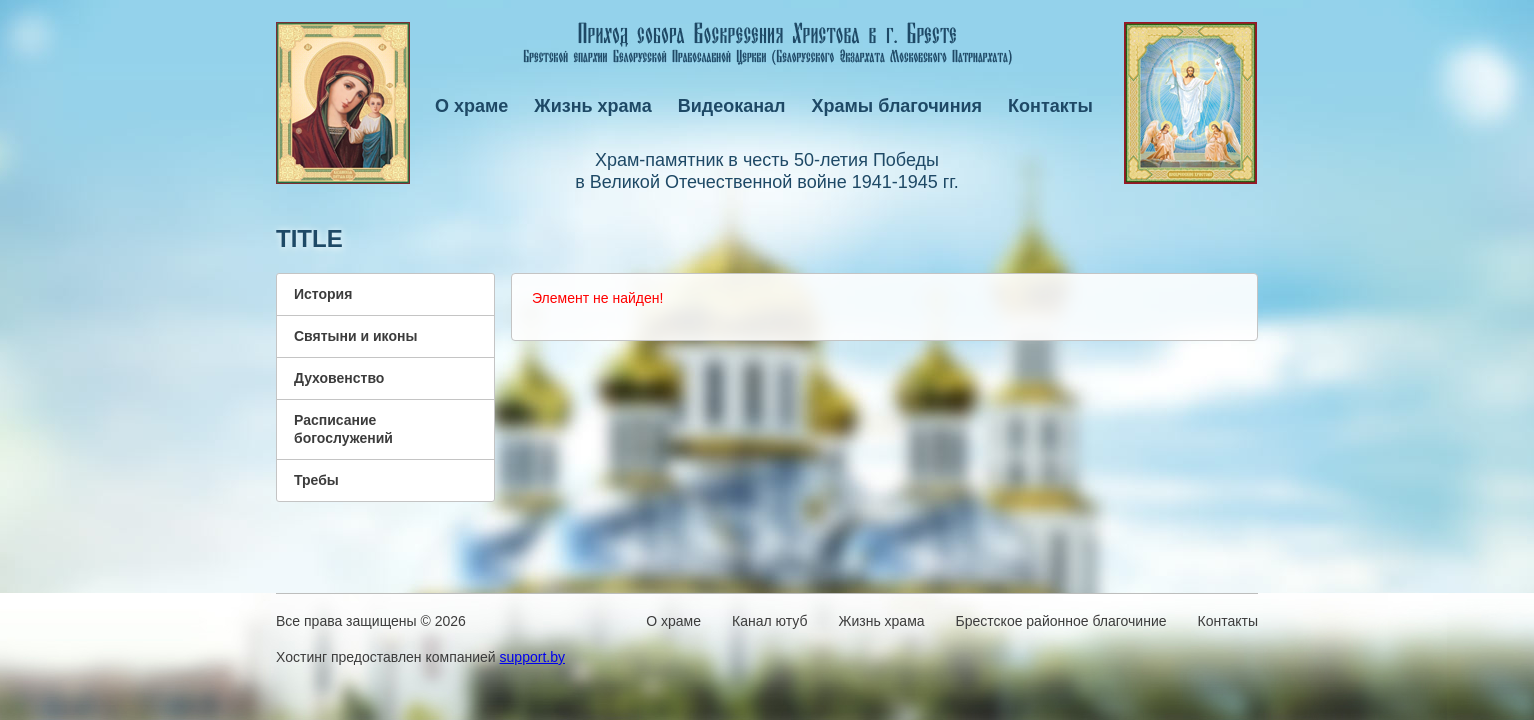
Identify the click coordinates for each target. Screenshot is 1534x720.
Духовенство (339, 378)
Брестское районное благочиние (1061, 621)
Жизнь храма (592, 106)
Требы (316, 480)
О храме (471, 106)
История (323, 294)
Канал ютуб (769, 621)
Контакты (1050, 106)
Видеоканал (732, 106)
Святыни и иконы (355, 336)
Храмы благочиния (897, 106)
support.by (532, 657)
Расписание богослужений (343, 429)
